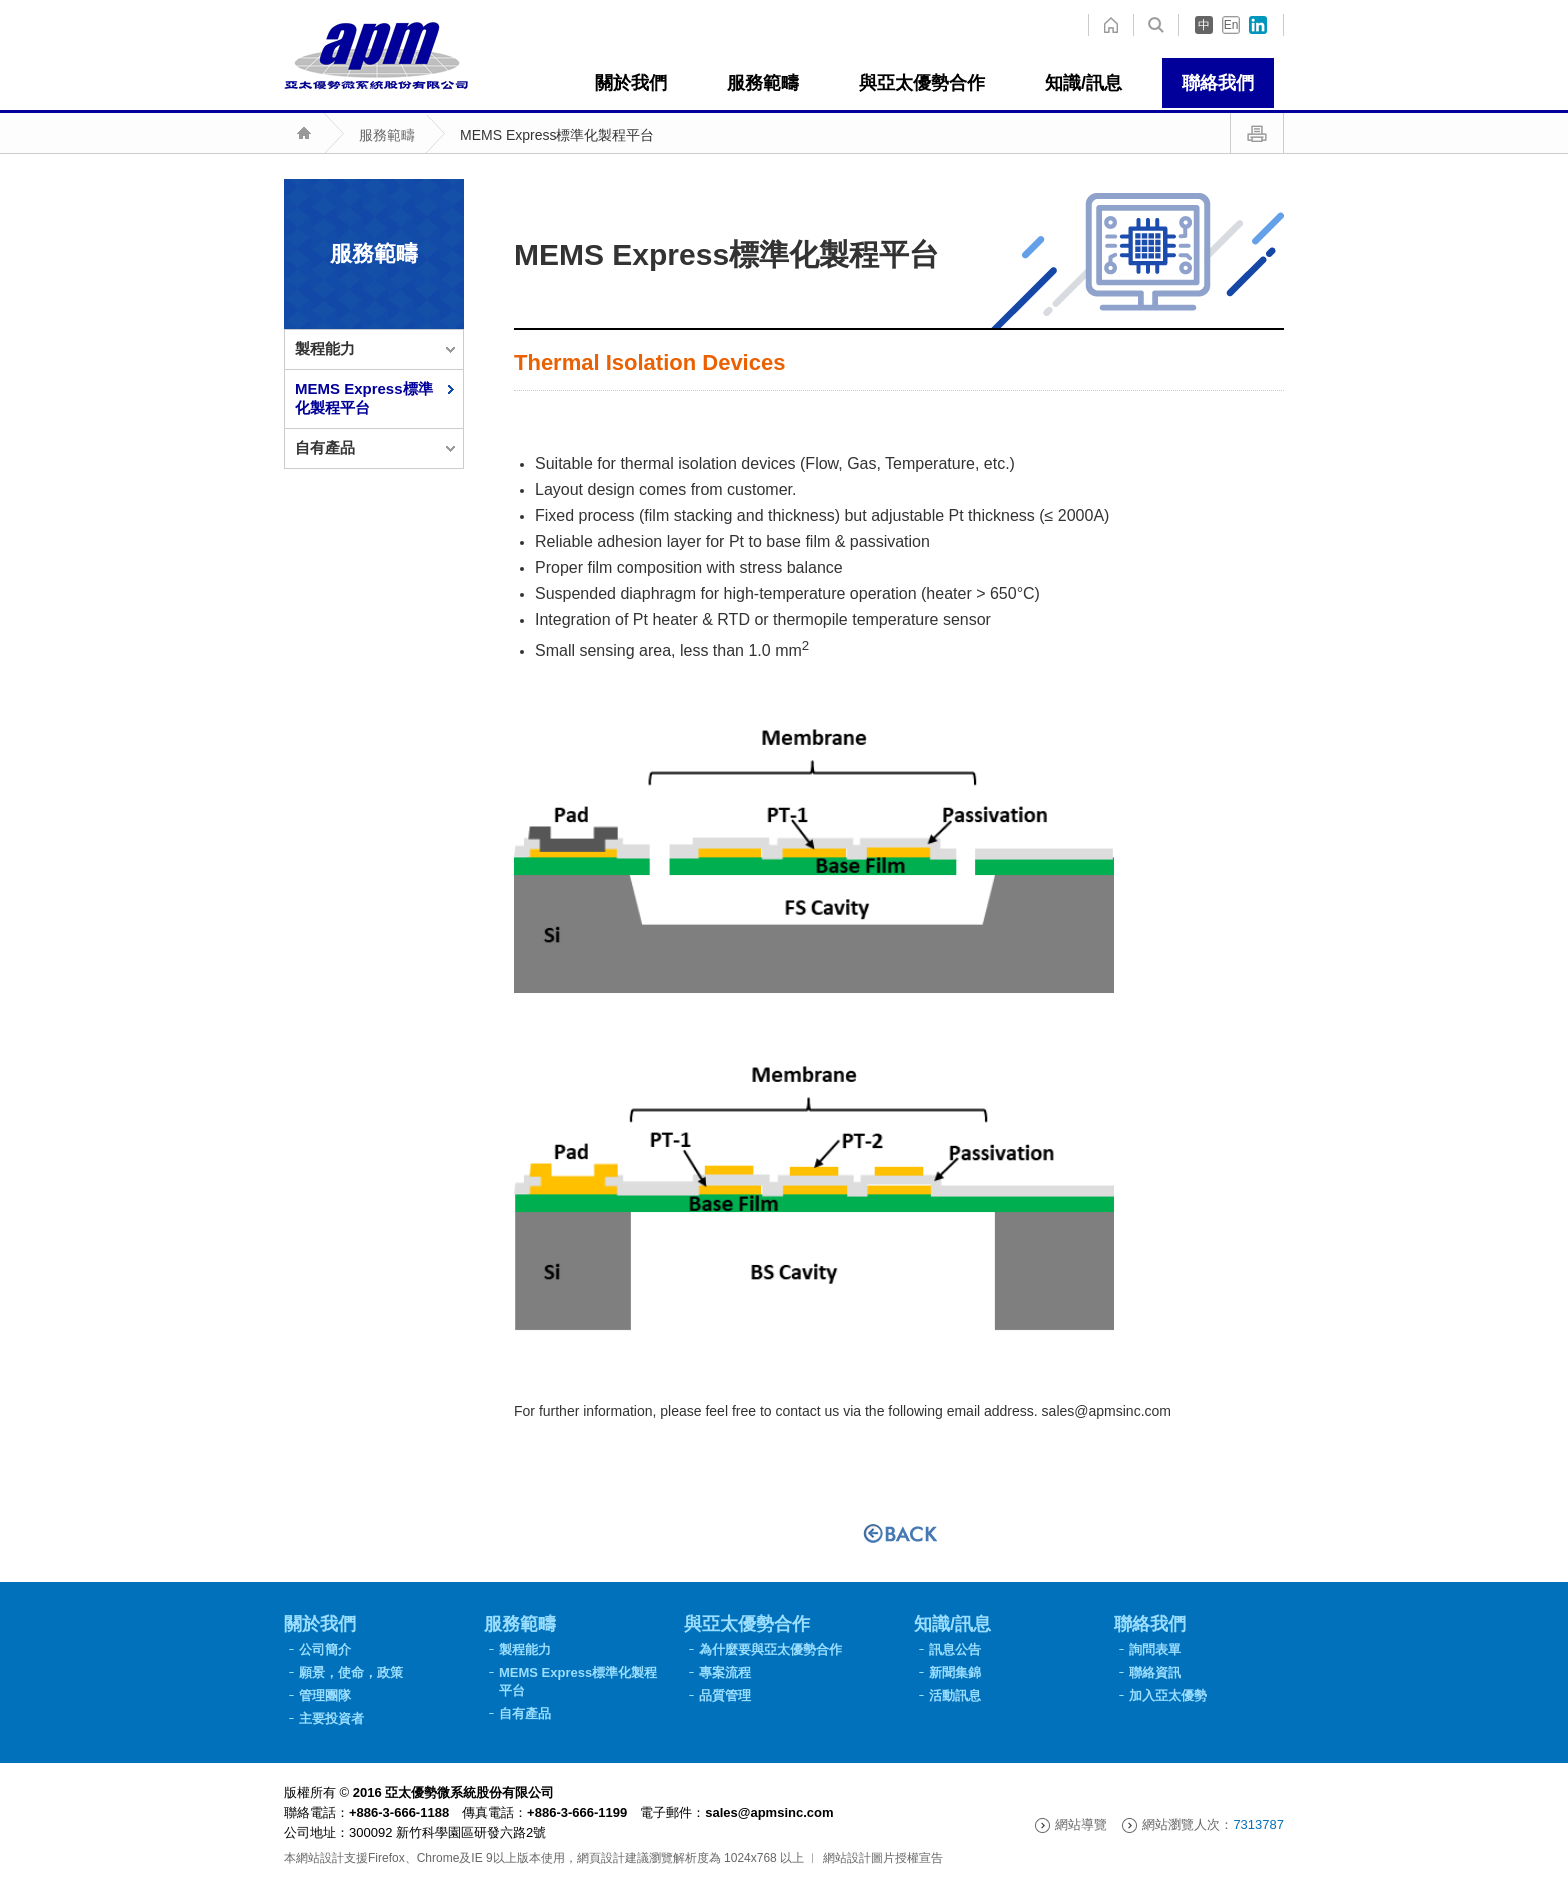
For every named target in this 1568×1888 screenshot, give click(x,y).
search (1110, 25)
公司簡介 (325, 1649)
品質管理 (725, 1695)
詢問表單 (1155, 1649)
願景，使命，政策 (351, 1672)
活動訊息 (955, 1695)
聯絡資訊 (1155, 1672)
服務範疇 (387, 135)
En (1231, 25)
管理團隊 (325, 1695)
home (1156, 25)
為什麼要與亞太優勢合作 (770, 1649)
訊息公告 (955, 1649)
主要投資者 (331, 1718)
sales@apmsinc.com (1106, 1411)
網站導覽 (1081, 1825)
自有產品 (325, 447)
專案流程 (725, 1672)
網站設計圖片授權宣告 (883, 1858)
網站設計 (320, 1858)
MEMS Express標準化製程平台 (557, 135)
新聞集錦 (955, 1672)
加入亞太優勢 (1168, 1695)
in (1258, 25)
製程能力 (325, 348)
